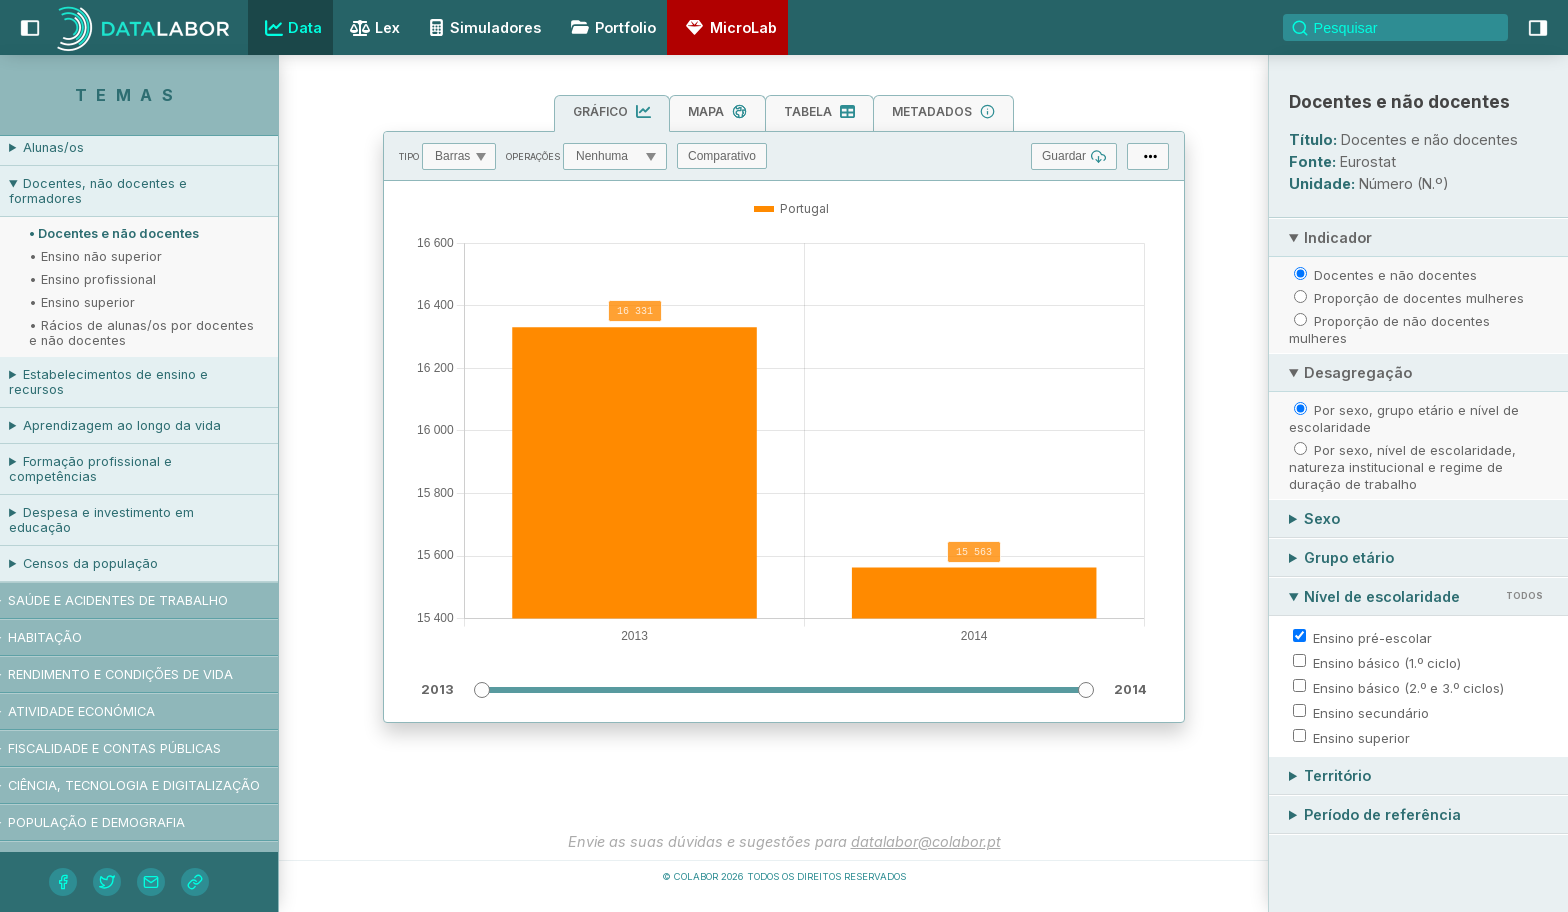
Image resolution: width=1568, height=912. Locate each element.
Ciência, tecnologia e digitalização (155, 785)
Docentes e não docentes (1395, 275)
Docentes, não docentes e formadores (119, 191)
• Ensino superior (103, 302)
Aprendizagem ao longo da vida (143, 425)
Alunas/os (74, 147)
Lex (372, 29)
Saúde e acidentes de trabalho (139, 600)
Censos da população (111, 563)
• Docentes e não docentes (135, 233)
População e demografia (117, 822)
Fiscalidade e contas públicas (135, 748)
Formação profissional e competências (111, 469)
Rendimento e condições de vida (141, 674)
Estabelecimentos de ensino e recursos (129, 382)
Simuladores (482, 27)
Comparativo (722, 156)
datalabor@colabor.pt (926, 841)
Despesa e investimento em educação (122, 520)
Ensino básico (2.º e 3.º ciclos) (1408, 688)
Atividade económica (102, 711)
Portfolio (610, 27)
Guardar (1074, 156)
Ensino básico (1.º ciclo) (1387, 663)
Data (291, 28)
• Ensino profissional (113, 279)
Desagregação (1358, 372)
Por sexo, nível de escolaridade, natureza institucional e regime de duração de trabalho (1402, 467)
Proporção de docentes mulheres (1419, 298)
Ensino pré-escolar (1372, 638)
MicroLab (728, 27)
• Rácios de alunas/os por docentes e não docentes (162, 333)
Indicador (1338, 237)
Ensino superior (1361, 738)
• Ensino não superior (116, 256)
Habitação (66, 637)
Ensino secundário (1371, 713)
